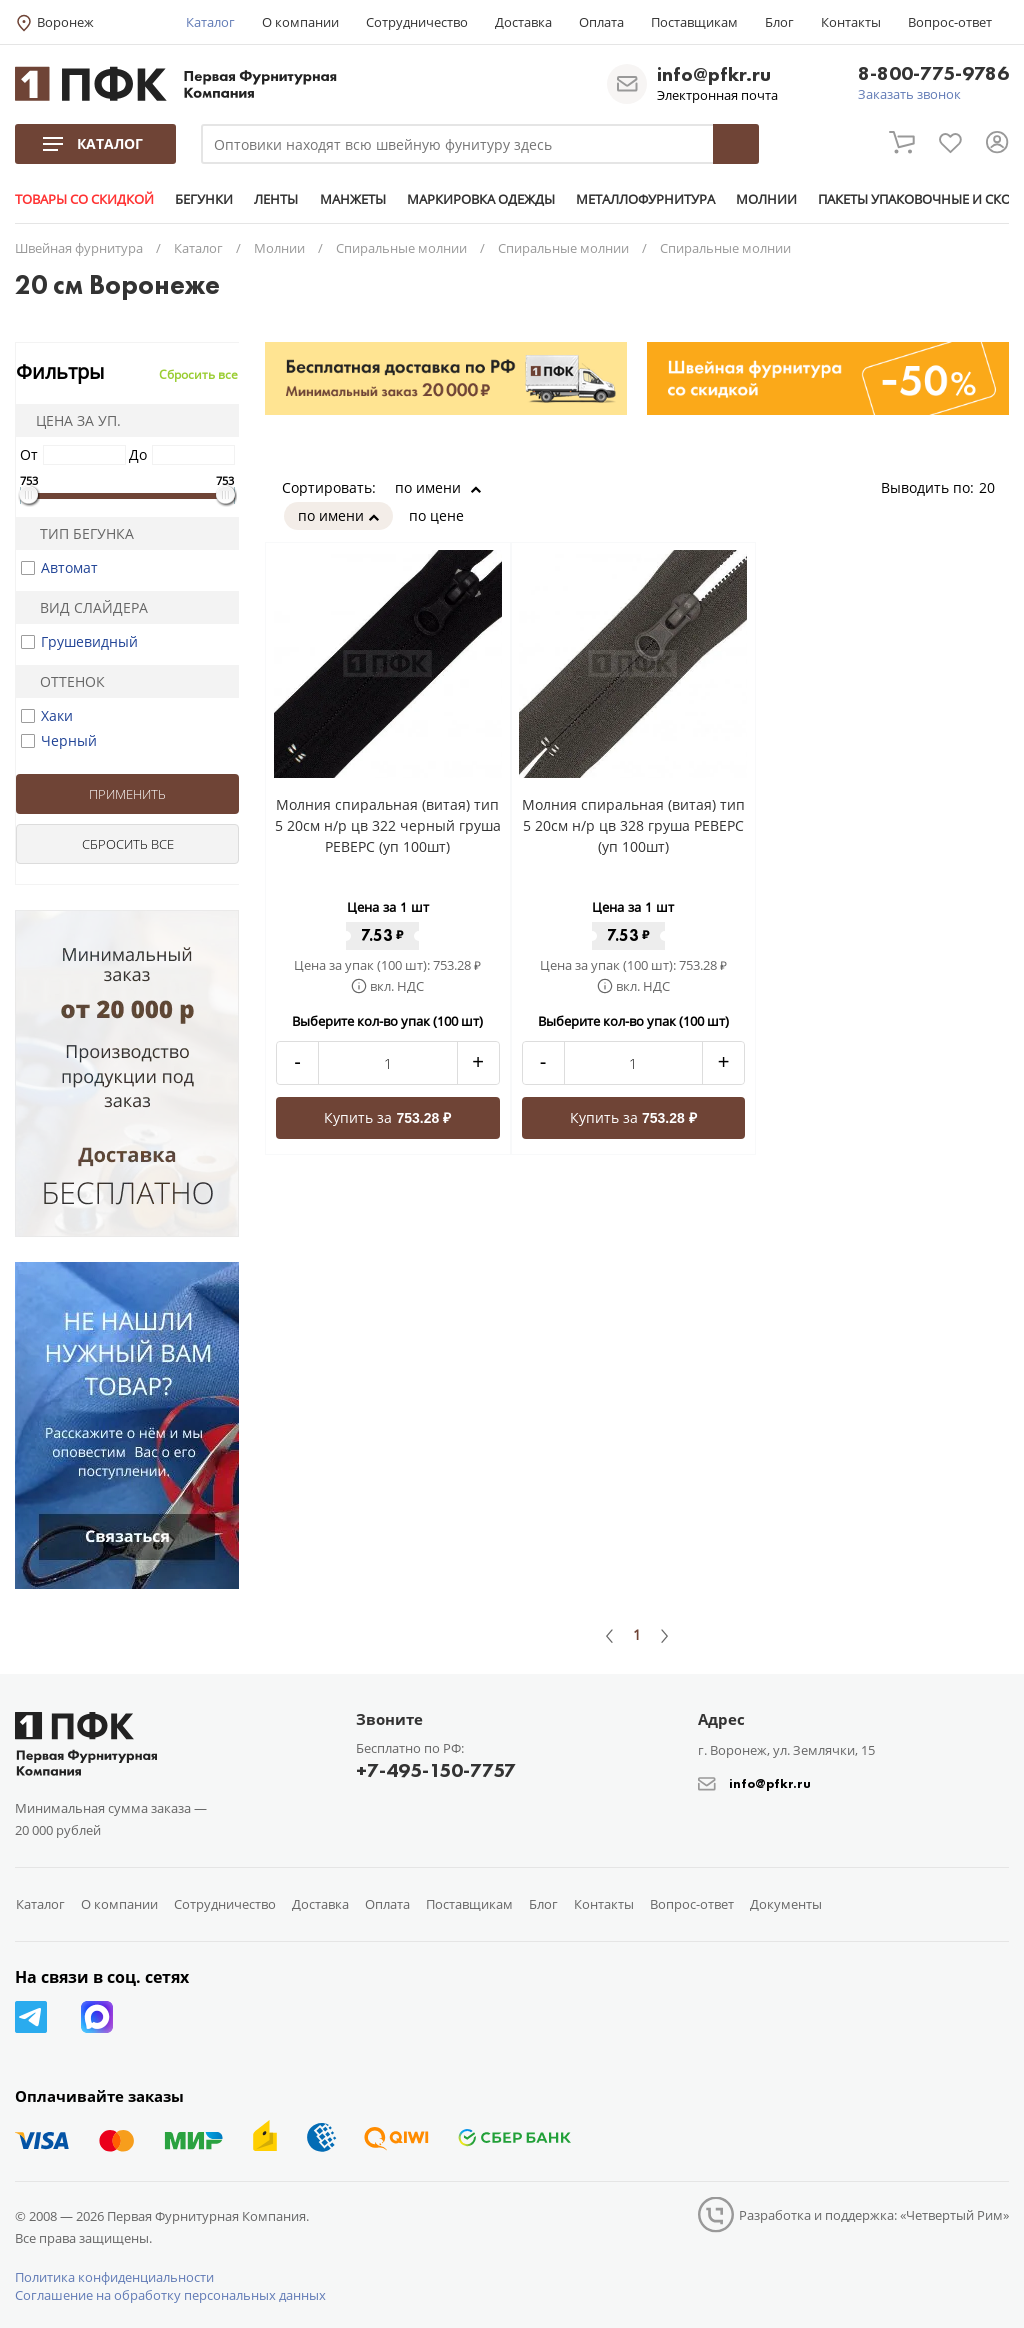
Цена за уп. (72, 420)
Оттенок (64, 681)
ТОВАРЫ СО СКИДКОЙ (84, 199)
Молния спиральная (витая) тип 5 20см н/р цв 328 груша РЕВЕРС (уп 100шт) (633, 825)
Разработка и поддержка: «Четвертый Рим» (874, 2215)
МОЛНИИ (765, 199)
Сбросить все (198, 374)
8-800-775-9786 (933, 74)
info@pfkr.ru (714, 74)
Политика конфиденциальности (114, 2277)
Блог (779, 22)
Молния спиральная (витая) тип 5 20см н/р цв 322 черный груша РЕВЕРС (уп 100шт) (388, 825)
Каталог (210, 22)
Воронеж (65, 22)
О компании (300, 22)
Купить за (387, 1117)
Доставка (523, 22)
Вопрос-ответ (950, 22)
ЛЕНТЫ (276, 199)
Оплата (601, 22)
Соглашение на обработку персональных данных (170, 2295)
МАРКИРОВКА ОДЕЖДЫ (480, 199)
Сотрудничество (417, 22)
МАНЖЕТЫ (352, 199)
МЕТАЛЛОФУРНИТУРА (644, 199)
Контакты (851, 22)
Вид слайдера (85, 607)
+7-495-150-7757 (436, 1770)
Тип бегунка (78, 533)
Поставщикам (694, 22)
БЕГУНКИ (204, 199)
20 (994, 487)
